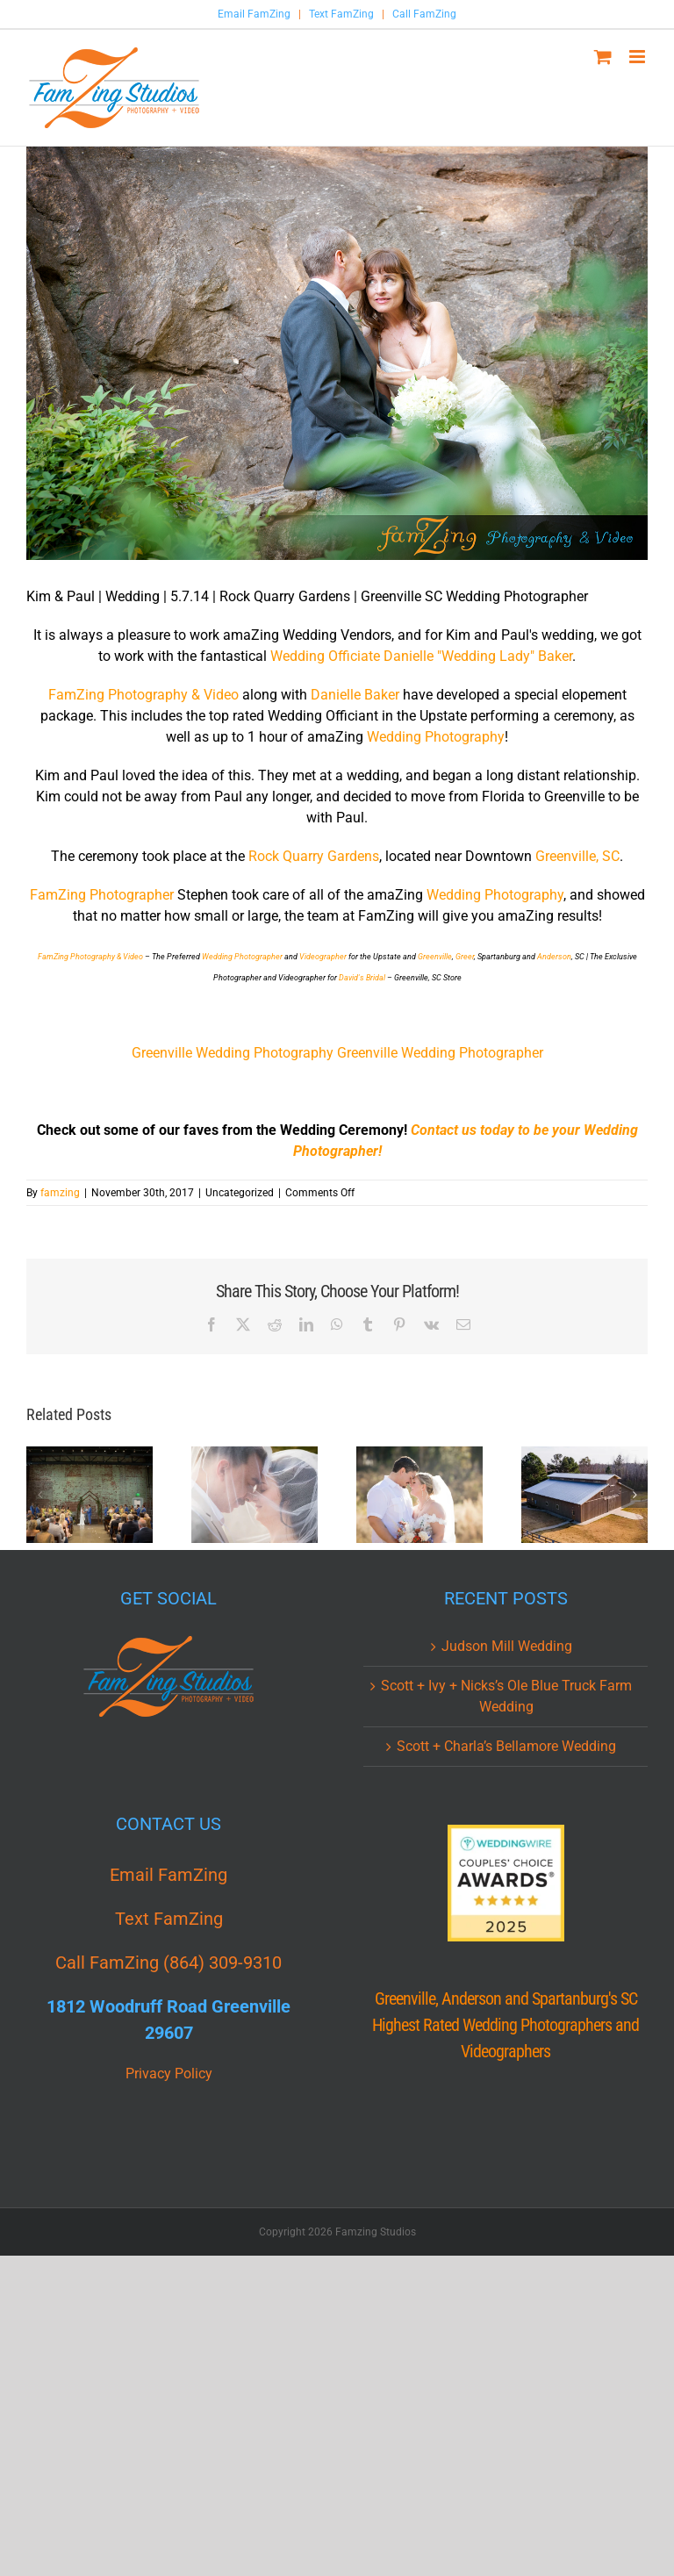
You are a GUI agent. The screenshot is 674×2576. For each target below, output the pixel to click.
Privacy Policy (168, 2073)
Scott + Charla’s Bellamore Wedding (506, 1746)
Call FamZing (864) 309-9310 (168, 1962)
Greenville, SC (577, 856)
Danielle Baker (357, 694)
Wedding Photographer (242, 956)
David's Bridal (362, 977)
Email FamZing (254, 14)
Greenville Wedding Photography (232, 1052)
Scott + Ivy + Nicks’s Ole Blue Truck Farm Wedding (506, 1696)
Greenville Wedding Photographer (440, 1052)
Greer (464, 956)
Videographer (323, 956)
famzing (60, 1193)
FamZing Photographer (102, 894)
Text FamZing (341, 14)
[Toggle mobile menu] (638, 56)
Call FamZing (424, 14)
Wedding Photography (436, 736)
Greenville (435, 956)
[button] (39, 1495)
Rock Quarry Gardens (313, 856)
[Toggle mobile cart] (603, 56)
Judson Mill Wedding (506, 1646)
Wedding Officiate (325, 656)
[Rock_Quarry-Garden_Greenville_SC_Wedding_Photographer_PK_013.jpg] (337, 353)
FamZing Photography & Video (145, 694)
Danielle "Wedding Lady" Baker (478, 656)
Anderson (554, 956)
